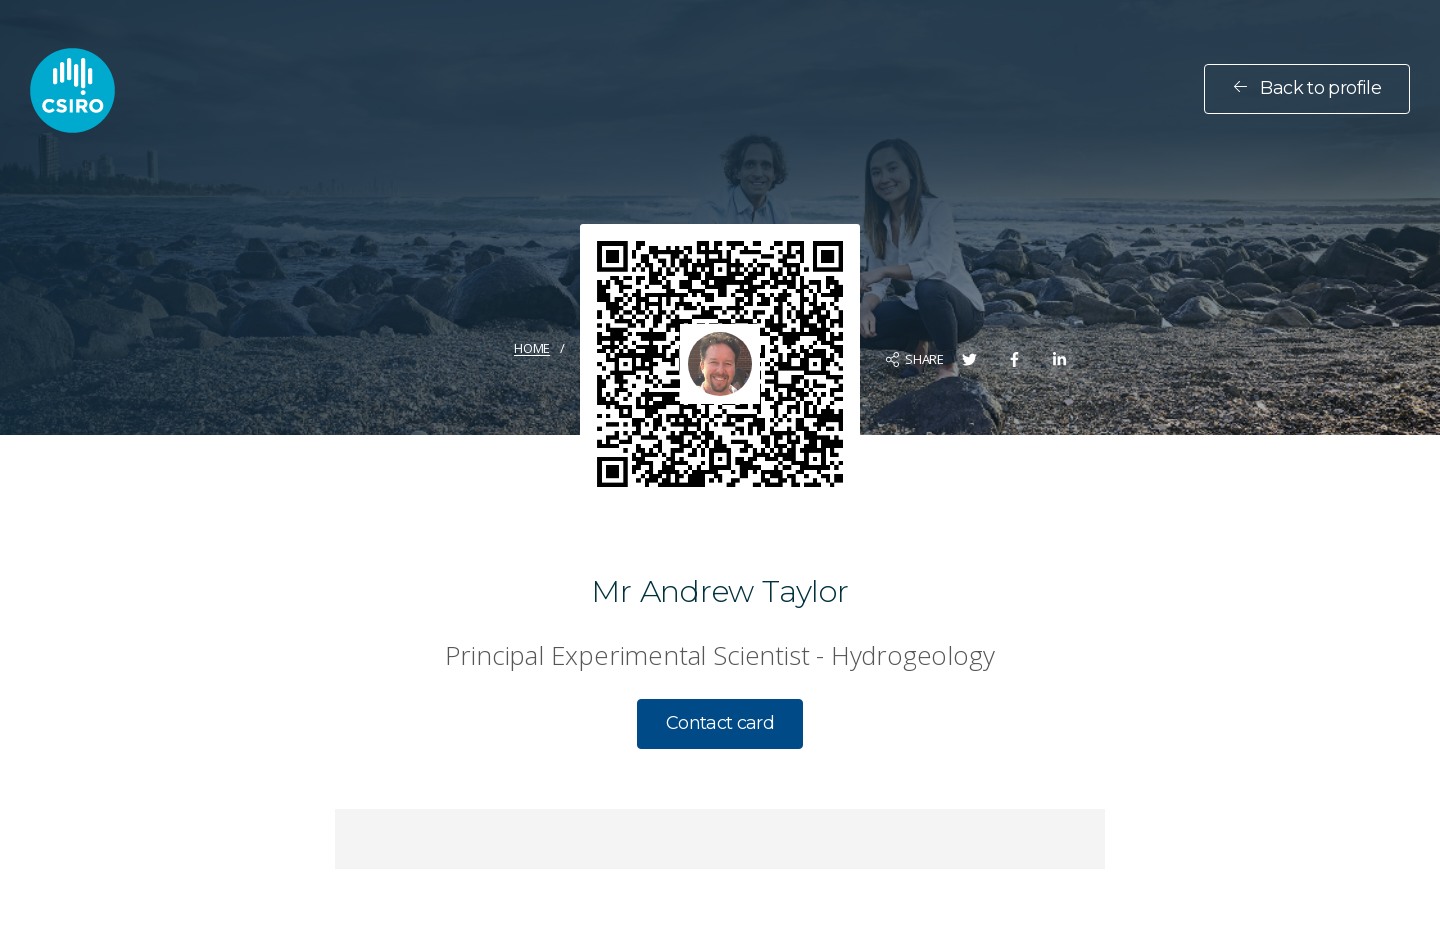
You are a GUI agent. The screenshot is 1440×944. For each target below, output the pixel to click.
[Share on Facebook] (1014, 359)
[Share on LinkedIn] (1059, 359)
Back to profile (1307, 88)
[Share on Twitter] (969, 359)
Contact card (720, 723)
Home (532, 348)
